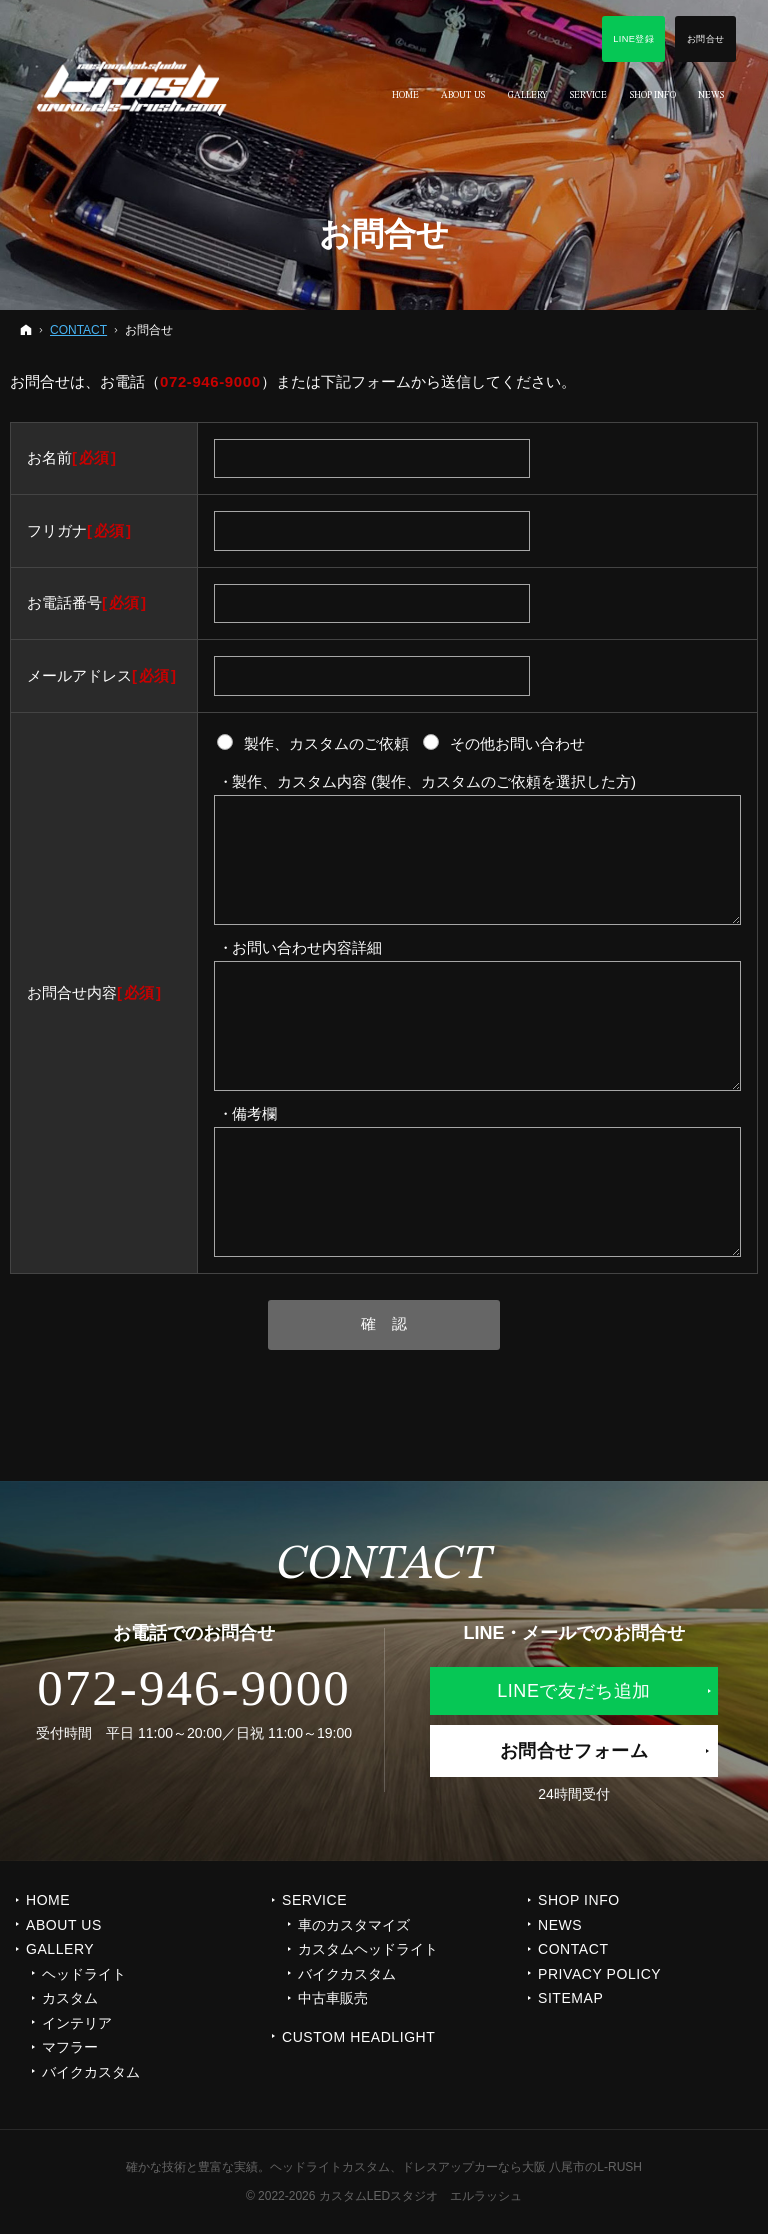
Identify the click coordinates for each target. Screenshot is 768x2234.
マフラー (70, 2047)
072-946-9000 (210, 381)
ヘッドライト (84, 1974)
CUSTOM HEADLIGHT (358, 2037)
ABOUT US (64, 1925)
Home (48, 1900)
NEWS (560, 1925)
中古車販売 (333, 1998)
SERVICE (314, 1900)
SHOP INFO (579, 1900)
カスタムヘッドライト (368, 1949)
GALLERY (60, 1949)
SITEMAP (570, 1998)
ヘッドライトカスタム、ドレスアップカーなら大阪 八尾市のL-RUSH (456, 2167)
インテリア (77, 2023)
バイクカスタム (91, 2072)
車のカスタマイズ (354, 1925)
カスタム (70, 1998)
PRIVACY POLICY (599, 1974)
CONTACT (573, 1949)
